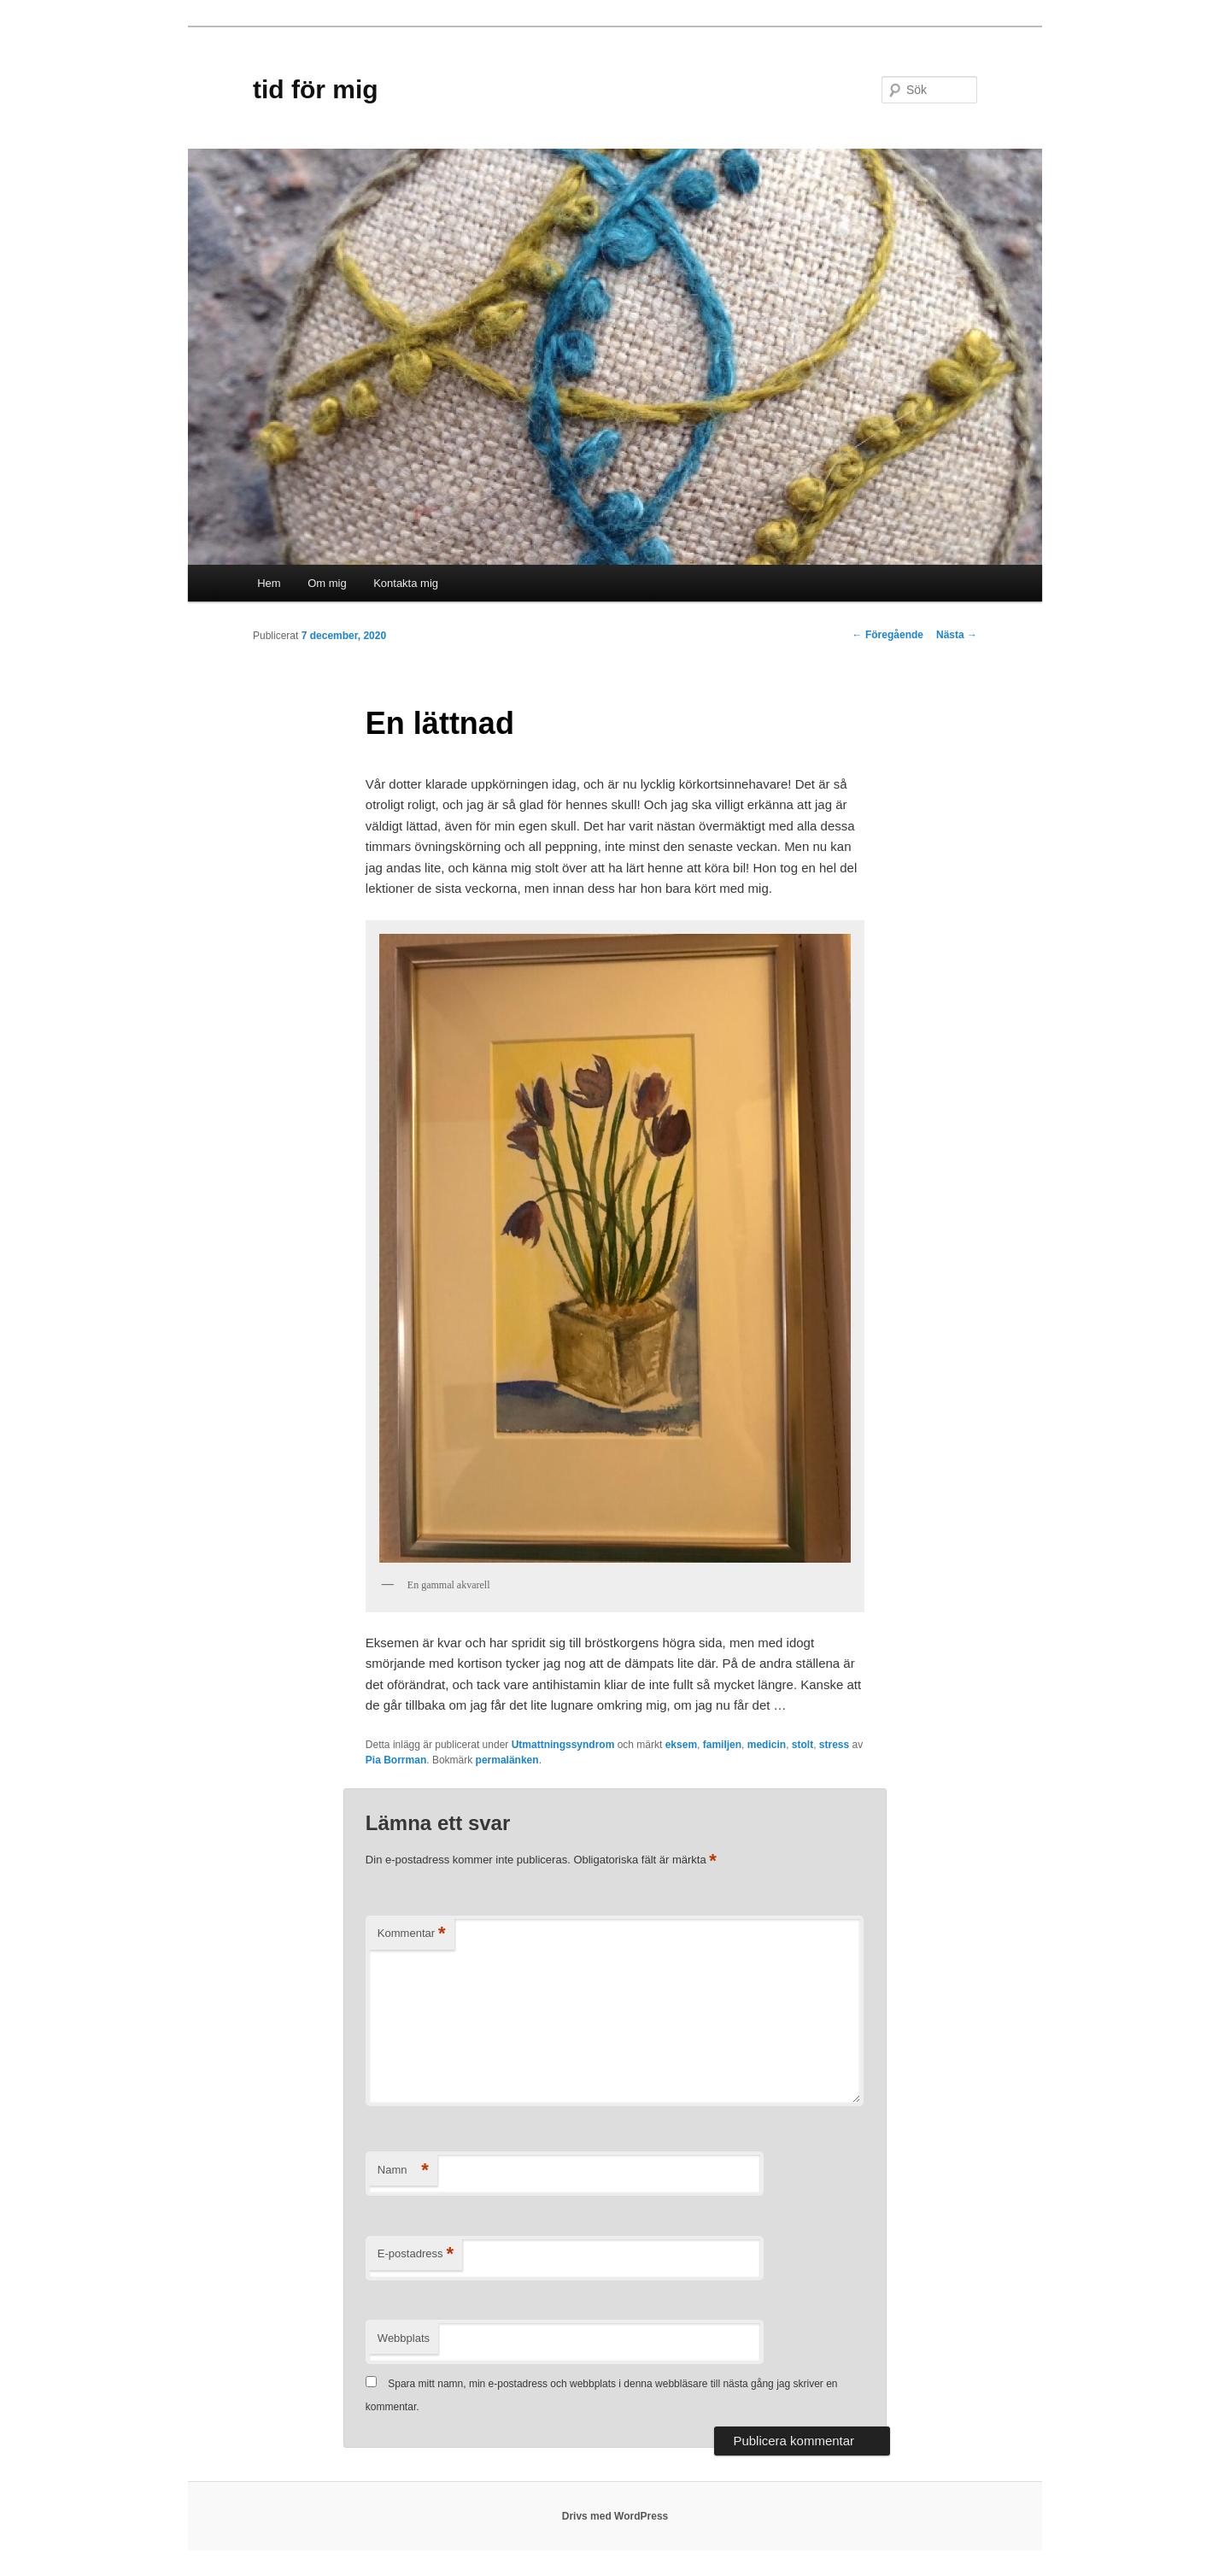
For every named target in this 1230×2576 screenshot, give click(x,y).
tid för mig (315, 89)
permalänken (507, 1760)
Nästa (956, 635)
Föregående (887, 635)
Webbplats (404, 2338)
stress (834, 1745)
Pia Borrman (396, 1760)
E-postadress (416, 2254)
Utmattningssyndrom (563, 1745)
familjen (722, 1745)
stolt (802, 1745)
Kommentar (412, 1934)
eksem (681, 1745)
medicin (766, 1745)
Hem (268, 583)
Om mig (327, 583)
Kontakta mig (405, 583)
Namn (403, 2170)
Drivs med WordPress (615, 2516)
